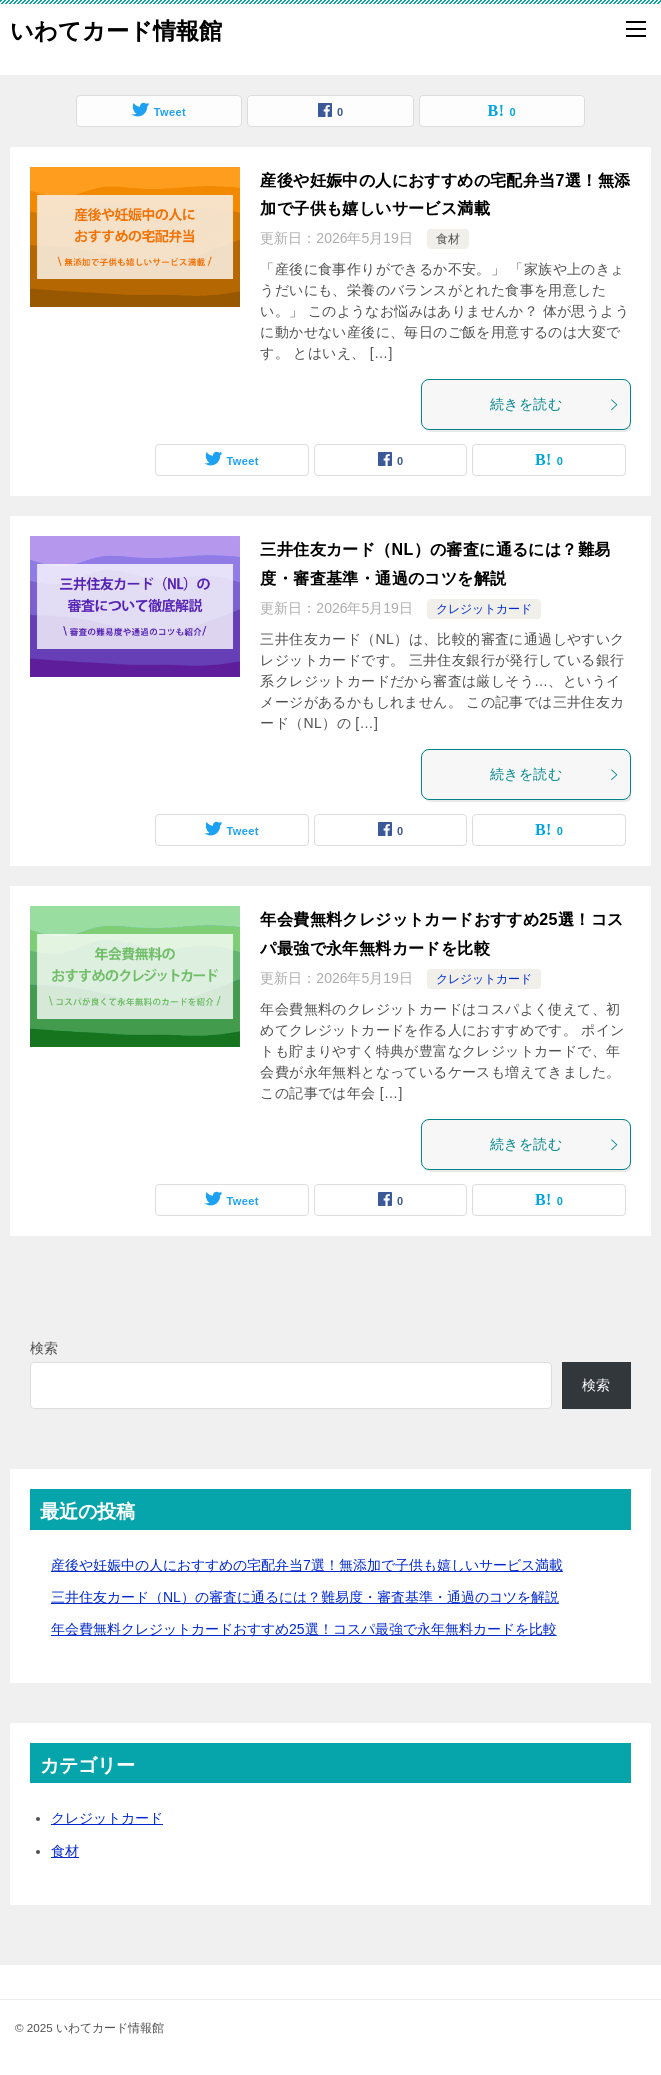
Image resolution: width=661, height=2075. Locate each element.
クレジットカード (484, 609)
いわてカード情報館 (116, 29)
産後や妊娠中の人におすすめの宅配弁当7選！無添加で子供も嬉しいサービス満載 (307, 1565)
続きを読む (555, 404)
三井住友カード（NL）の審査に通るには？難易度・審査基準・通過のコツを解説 (305, 1597)
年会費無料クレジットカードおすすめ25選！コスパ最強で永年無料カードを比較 (304, 1629)
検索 (44, 1348)
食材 (448, 239)
